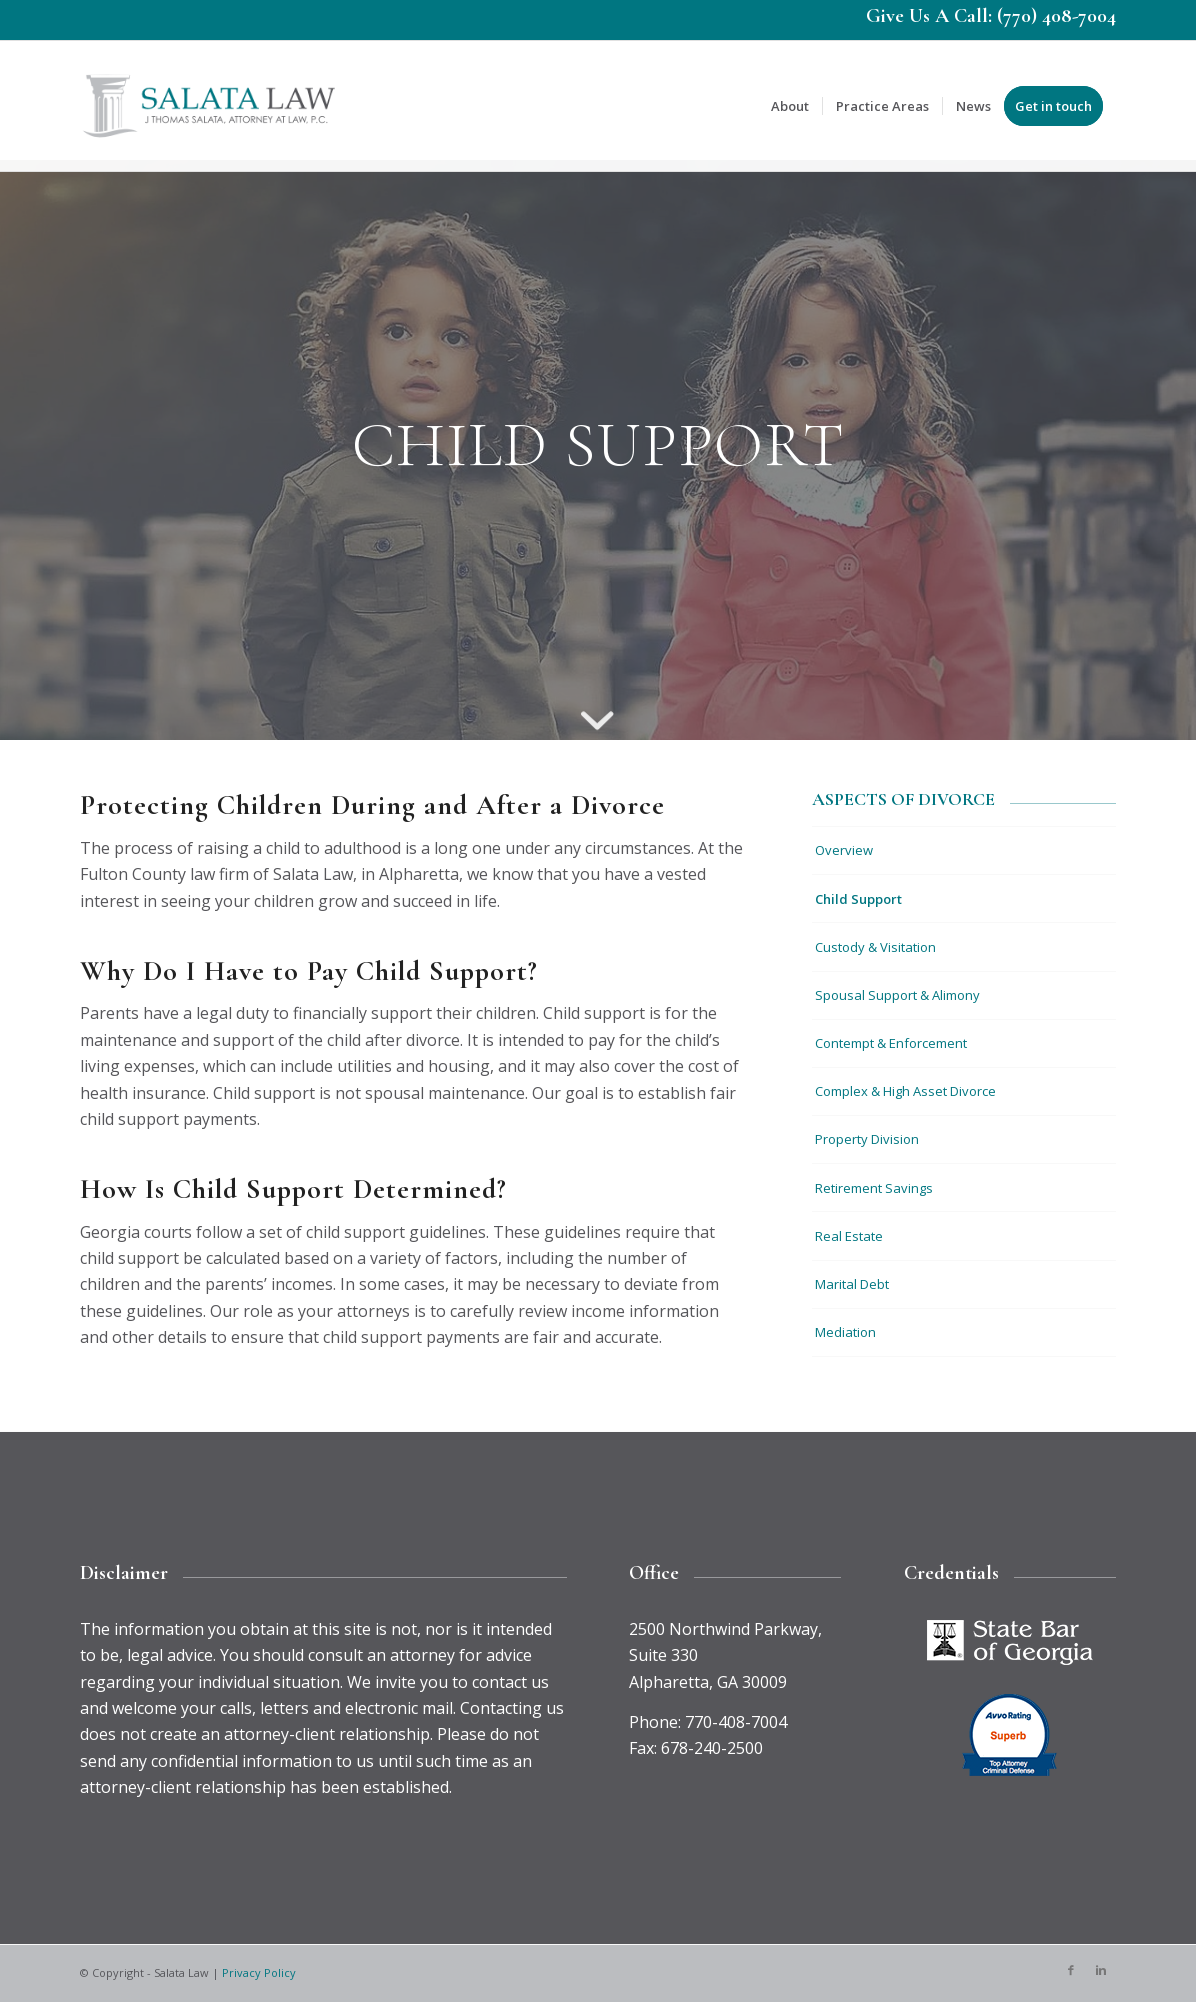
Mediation (845, 1332)
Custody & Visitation (875, 947)
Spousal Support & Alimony (897, 995)
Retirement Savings (874, 1188)
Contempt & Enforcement (891, 1043)
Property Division (867, 1139)
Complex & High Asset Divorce (905, 1091)
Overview (844, 850)
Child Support (858, 899)
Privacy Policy (259, 1972)
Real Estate (849, 1236)
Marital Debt (852, 1284)
